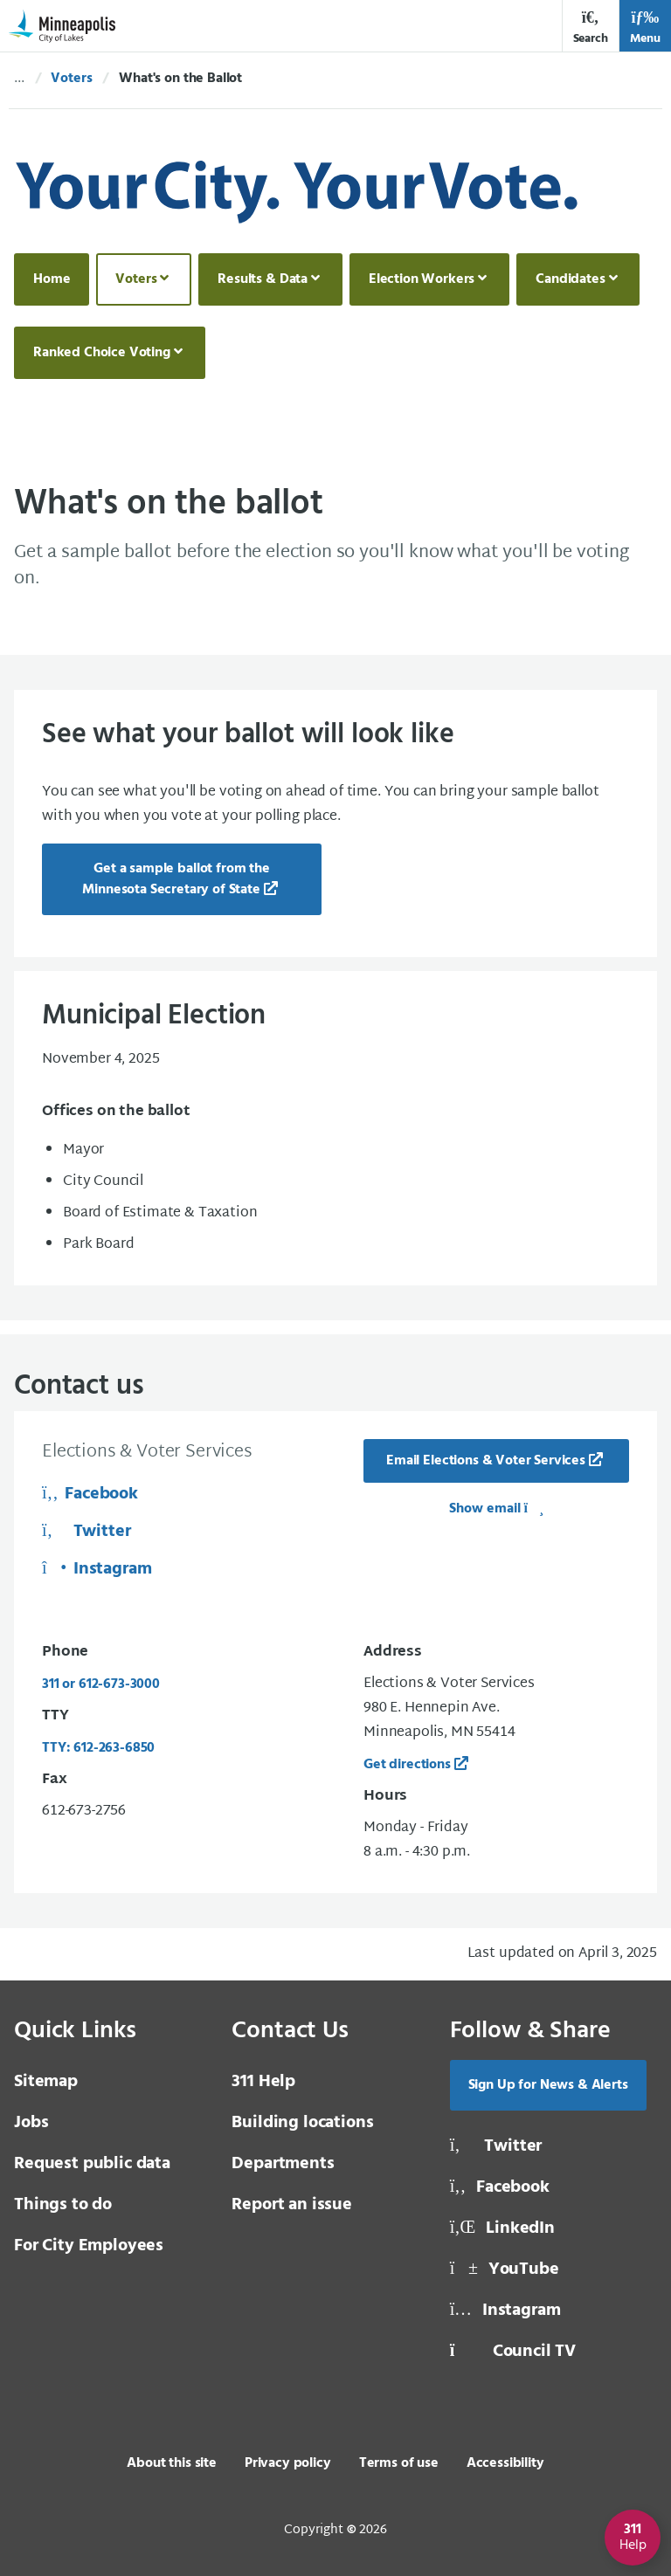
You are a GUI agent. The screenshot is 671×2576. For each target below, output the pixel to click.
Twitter (86, 1532)
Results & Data (263, 279)
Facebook (90, 1494)
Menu (645, 27)
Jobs (31, 2123)
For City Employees (88, 2246)
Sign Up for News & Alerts (548, 2085)
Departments (283, 2164)
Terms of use (399, 2463)
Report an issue (292, 2205)
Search (590, 27)
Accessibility (505, 2463)
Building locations (302, 2123)
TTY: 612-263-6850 (98, 1748)
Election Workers (421, 279)
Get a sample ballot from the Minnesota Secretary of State (175, 879)
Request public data (92, 2164)
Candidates (570, 279)
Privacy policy (288, 2463)
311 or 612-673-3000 (101, 1684)
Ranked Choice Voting (101, 352)
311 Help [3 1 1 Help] (263, 2082)
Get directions (407, 1764)
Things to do (63, 2205)
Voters (71, 78)
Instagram (97, 1569)
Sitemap (46, 2082)
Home (51, 279)
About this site (172, 2463)
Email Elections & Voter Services (485, 1461)
